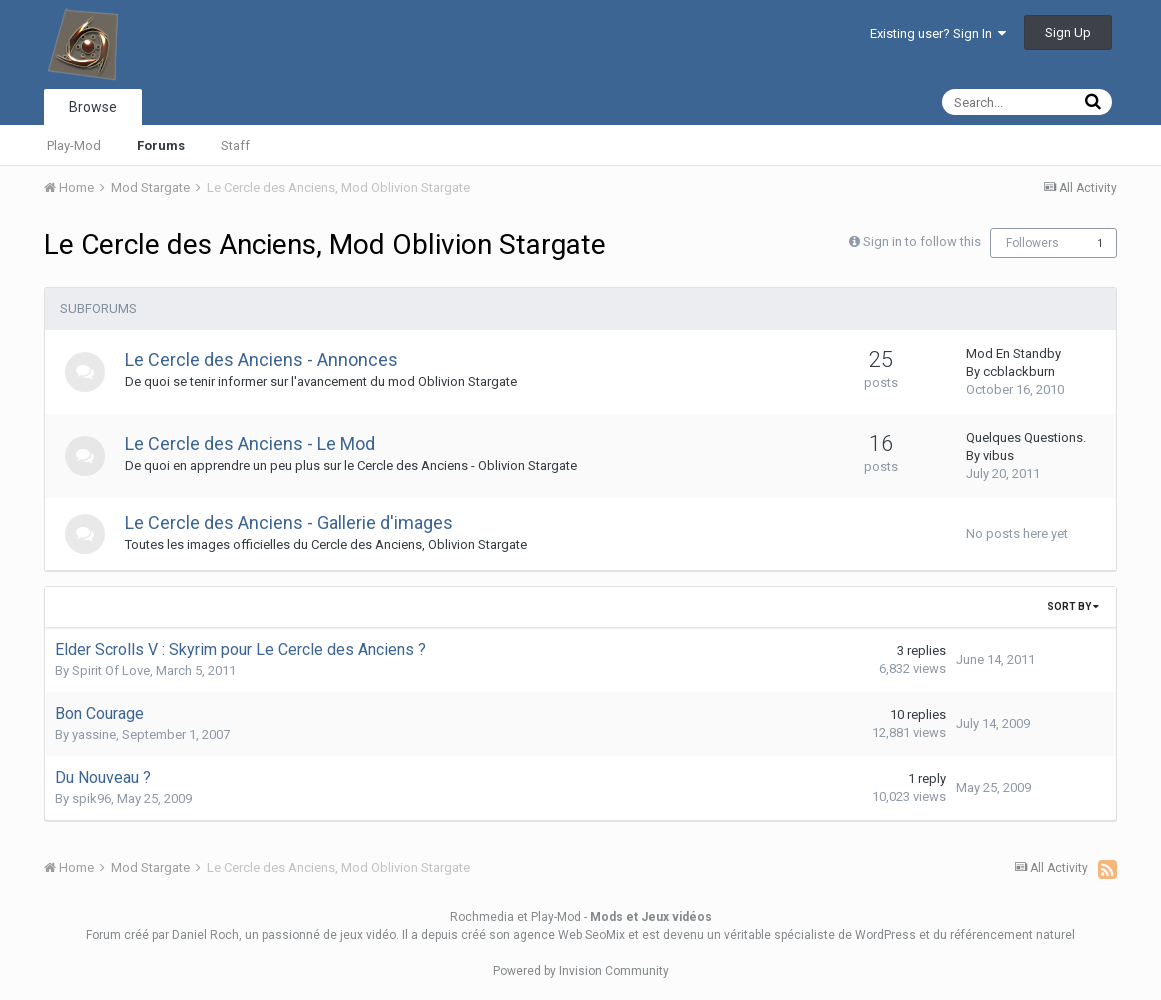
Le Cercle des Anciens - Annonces (261, 359)
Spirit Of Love (111, 670)
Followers (1032, 243)
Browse (93, 107)
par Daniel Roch (195, 935)
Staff (235, 145)
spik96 (91, 798)
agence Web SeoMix (569, 935)
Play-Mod (74, 145)
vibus (998, 455)
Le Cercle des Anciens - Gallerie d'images (289, 522)
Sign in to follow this (922, 241)
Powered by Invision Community (581, 971)
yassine (94, 734)
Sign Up (1068, 32)
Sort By (1073, 606)
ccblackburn (1019, 371)
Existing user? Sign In (938, 33)
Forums (161, 145)
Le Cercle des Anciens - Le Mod (250, 443)
